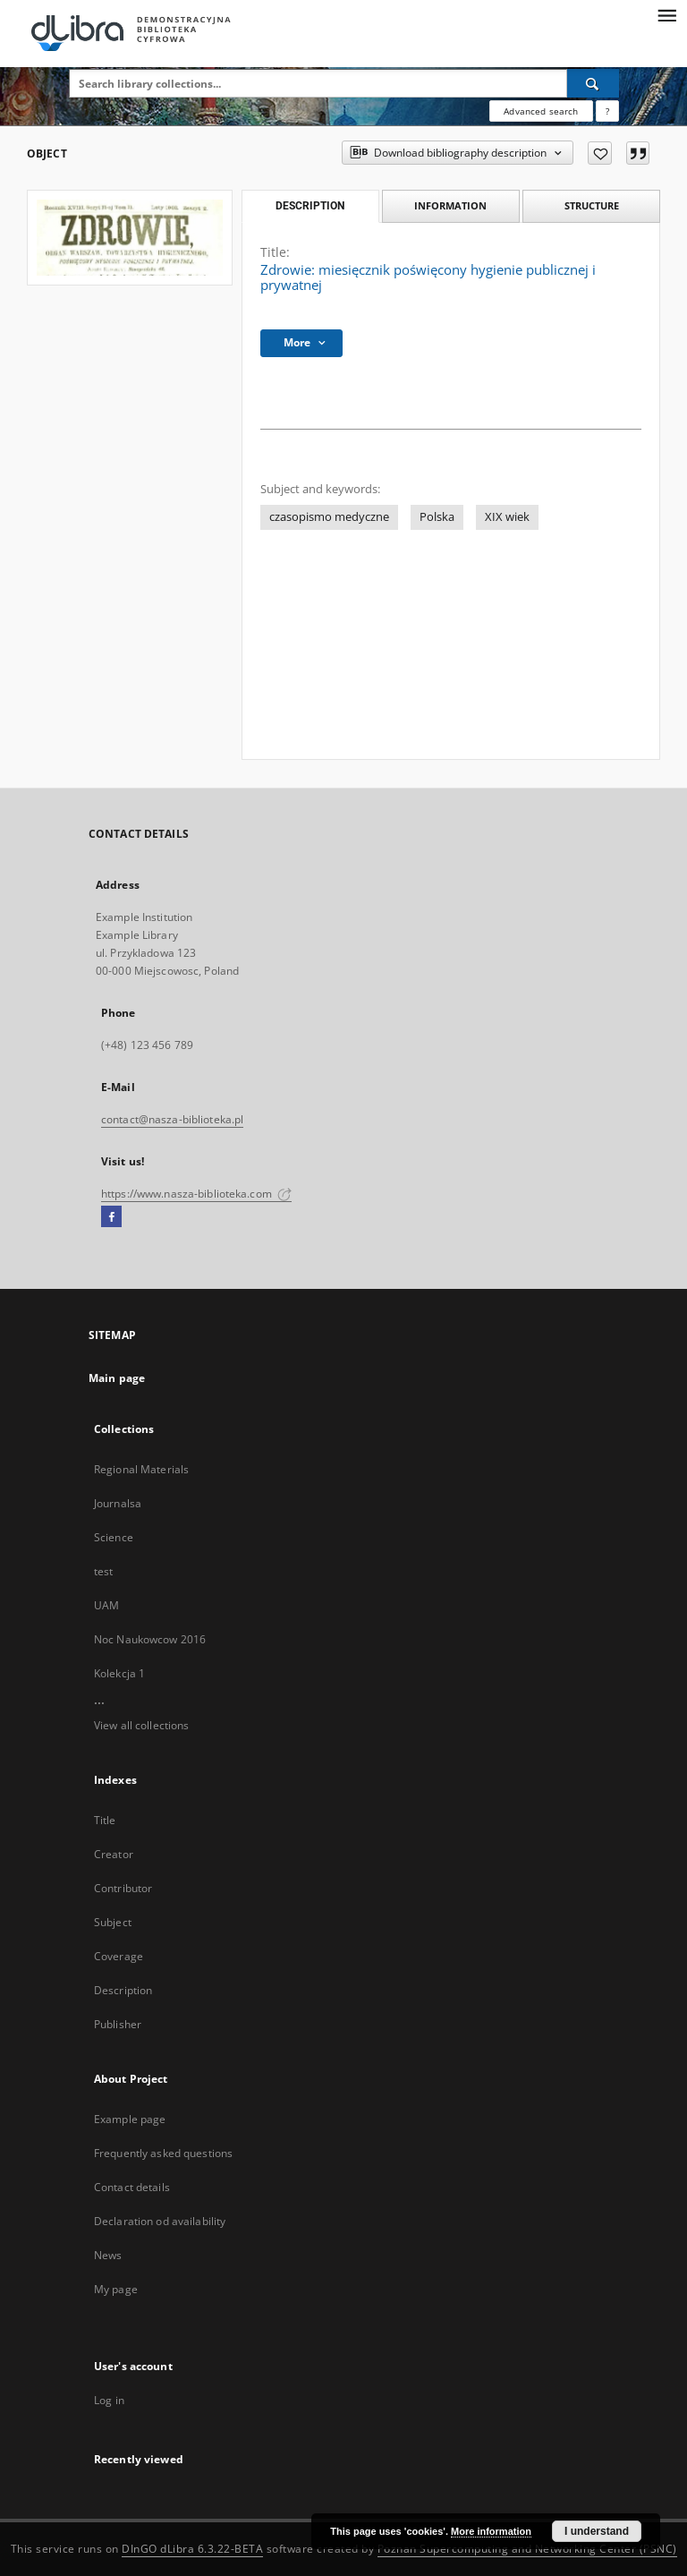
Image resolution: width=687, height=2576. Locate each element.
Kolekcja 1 (119, 1673)
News (108, 2255)
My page (116, 2289)
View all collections (141, 1725)
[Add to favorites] (600, 153)
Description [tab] (310, 206)
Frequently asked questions (163, 2153)
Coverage (118, 1956)
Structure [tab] (591, 205)
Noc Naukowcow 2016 (150, 1639)
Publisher (117, 2024)
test (103, 1571)
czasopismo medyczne (329, 517)
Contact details (132, 2187)
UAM (106, 1605)
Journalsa (117, 1503)
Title (105, 1820)
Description (123, 1990)
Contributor (123, 1888)
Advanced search (541, 111)
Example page (129, 2119)
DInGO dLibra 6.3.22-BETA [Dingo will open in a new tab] (192, 2548)
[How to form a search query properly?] (607, 111)
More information (491, 2531)
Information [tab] (450, 205)
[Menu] (666, 14)
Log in (109, 2400)
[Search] (593, 83)
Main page (117, 1378)
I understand (596, 2531)
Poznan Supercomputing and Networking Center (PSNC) (527, 2548)
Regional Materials (141, 1469)
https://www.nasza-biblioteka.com (196, 1193)
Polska (437, 517)
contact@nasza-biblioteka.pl (172, 1119)
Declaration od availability (159, 2221)
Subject (112, 1922)
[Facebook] (111, 1217)
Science (113, 1537)
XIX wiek (507, 517)
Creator (113, 1854)
